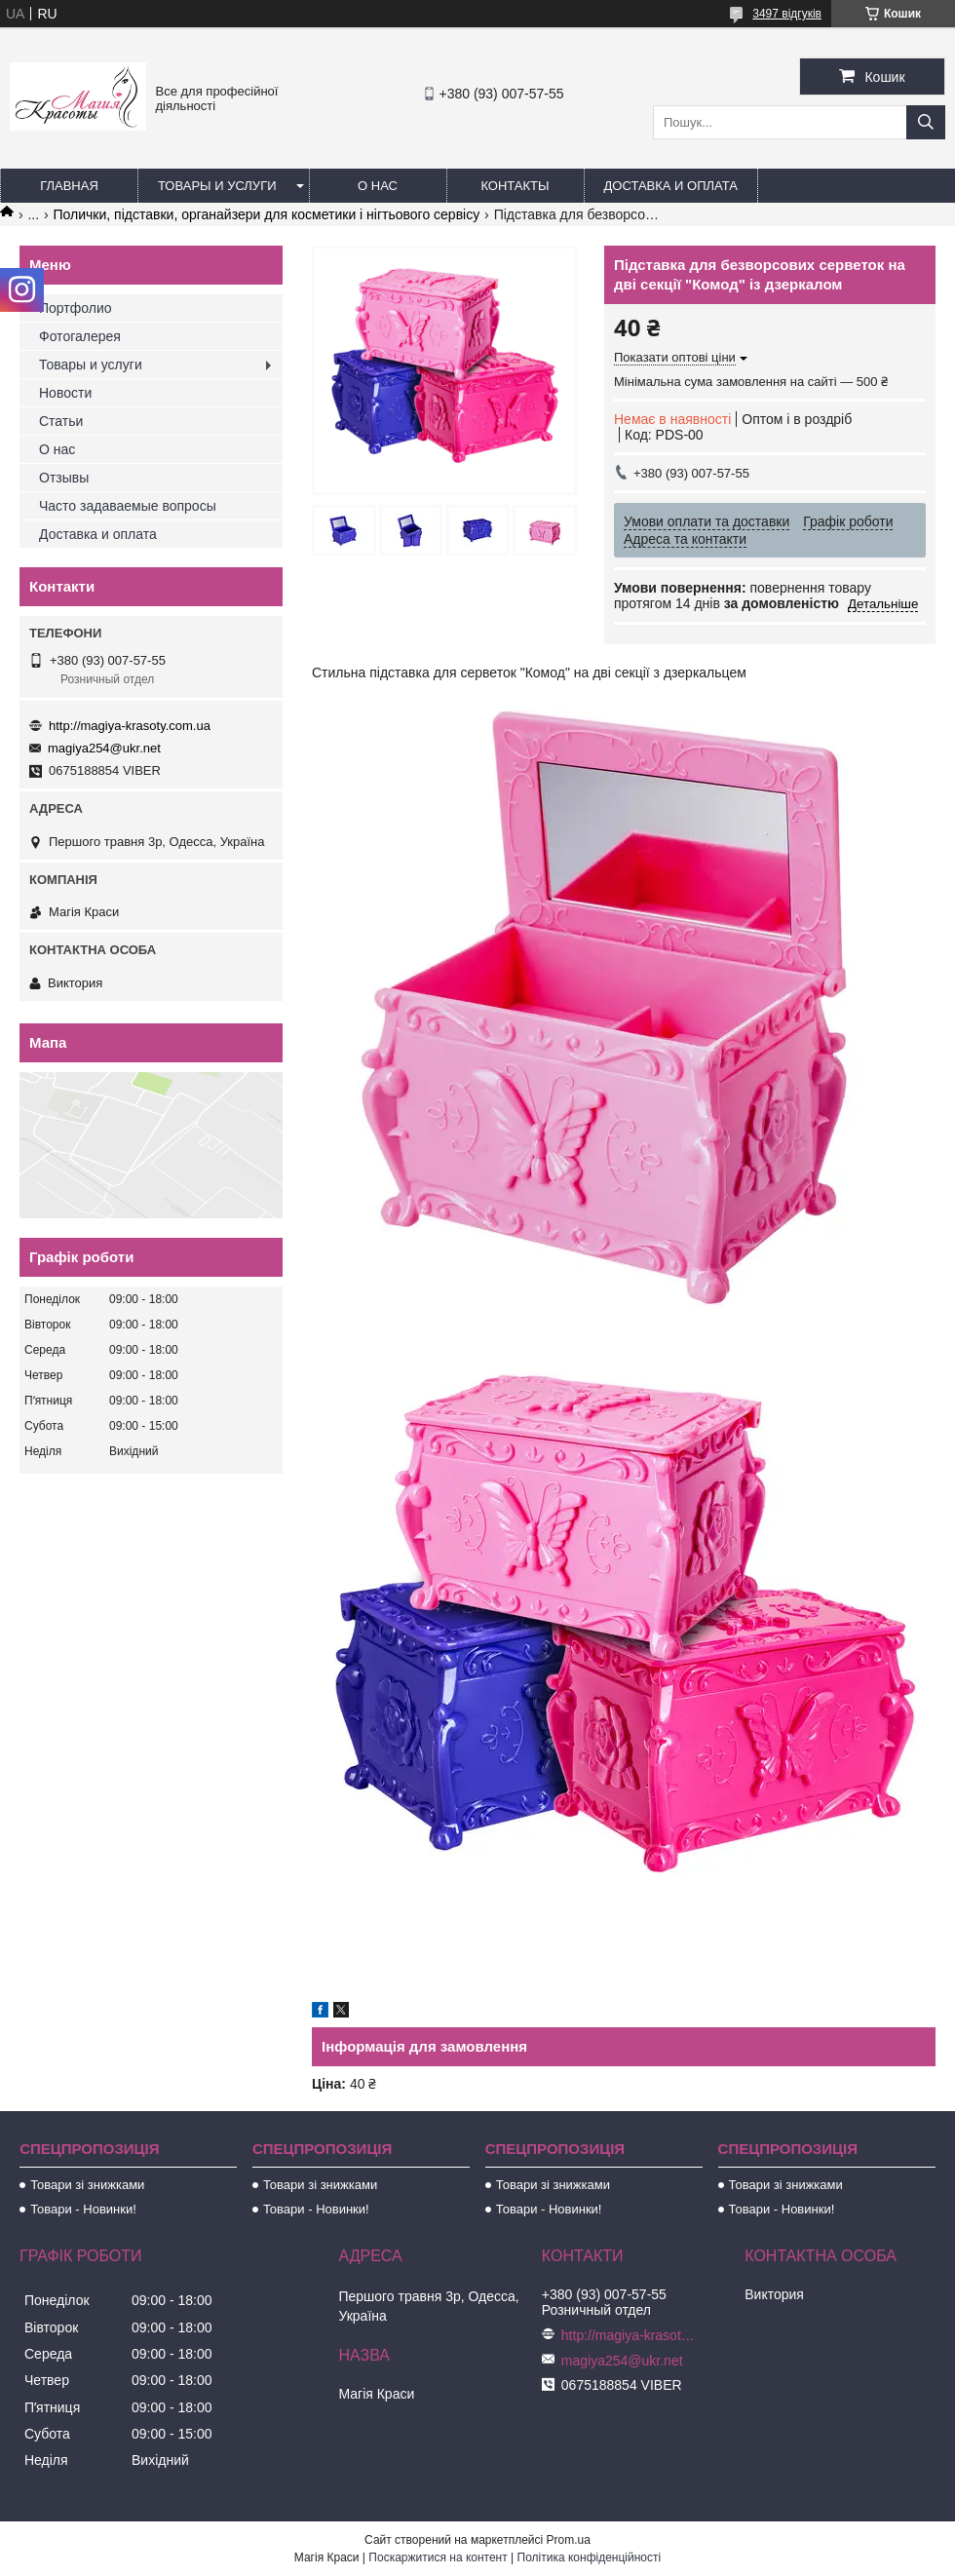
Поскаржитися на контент (437, 2557)
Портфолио (75, 308)
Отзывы (64, 477)
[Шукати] (925, 122)
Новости (65, 393)
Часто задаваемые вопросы (127, 506)
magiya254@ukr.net (104, 748)
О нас (378, 185)
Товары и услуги (217, 185)
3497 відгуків (786, 13)
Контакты (514, 185)
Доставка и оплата (671, 185)
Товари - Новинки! (83, 2209)
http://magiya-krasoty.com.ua (129, 725)
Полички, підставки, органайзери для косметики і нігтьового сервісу (267, 214)
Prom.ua (569, 2540)
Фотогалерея (80, 336)
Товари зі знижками (87, 2184)
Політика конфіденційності (589, 2557)
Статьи (61, 421)
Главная (69, 185)
